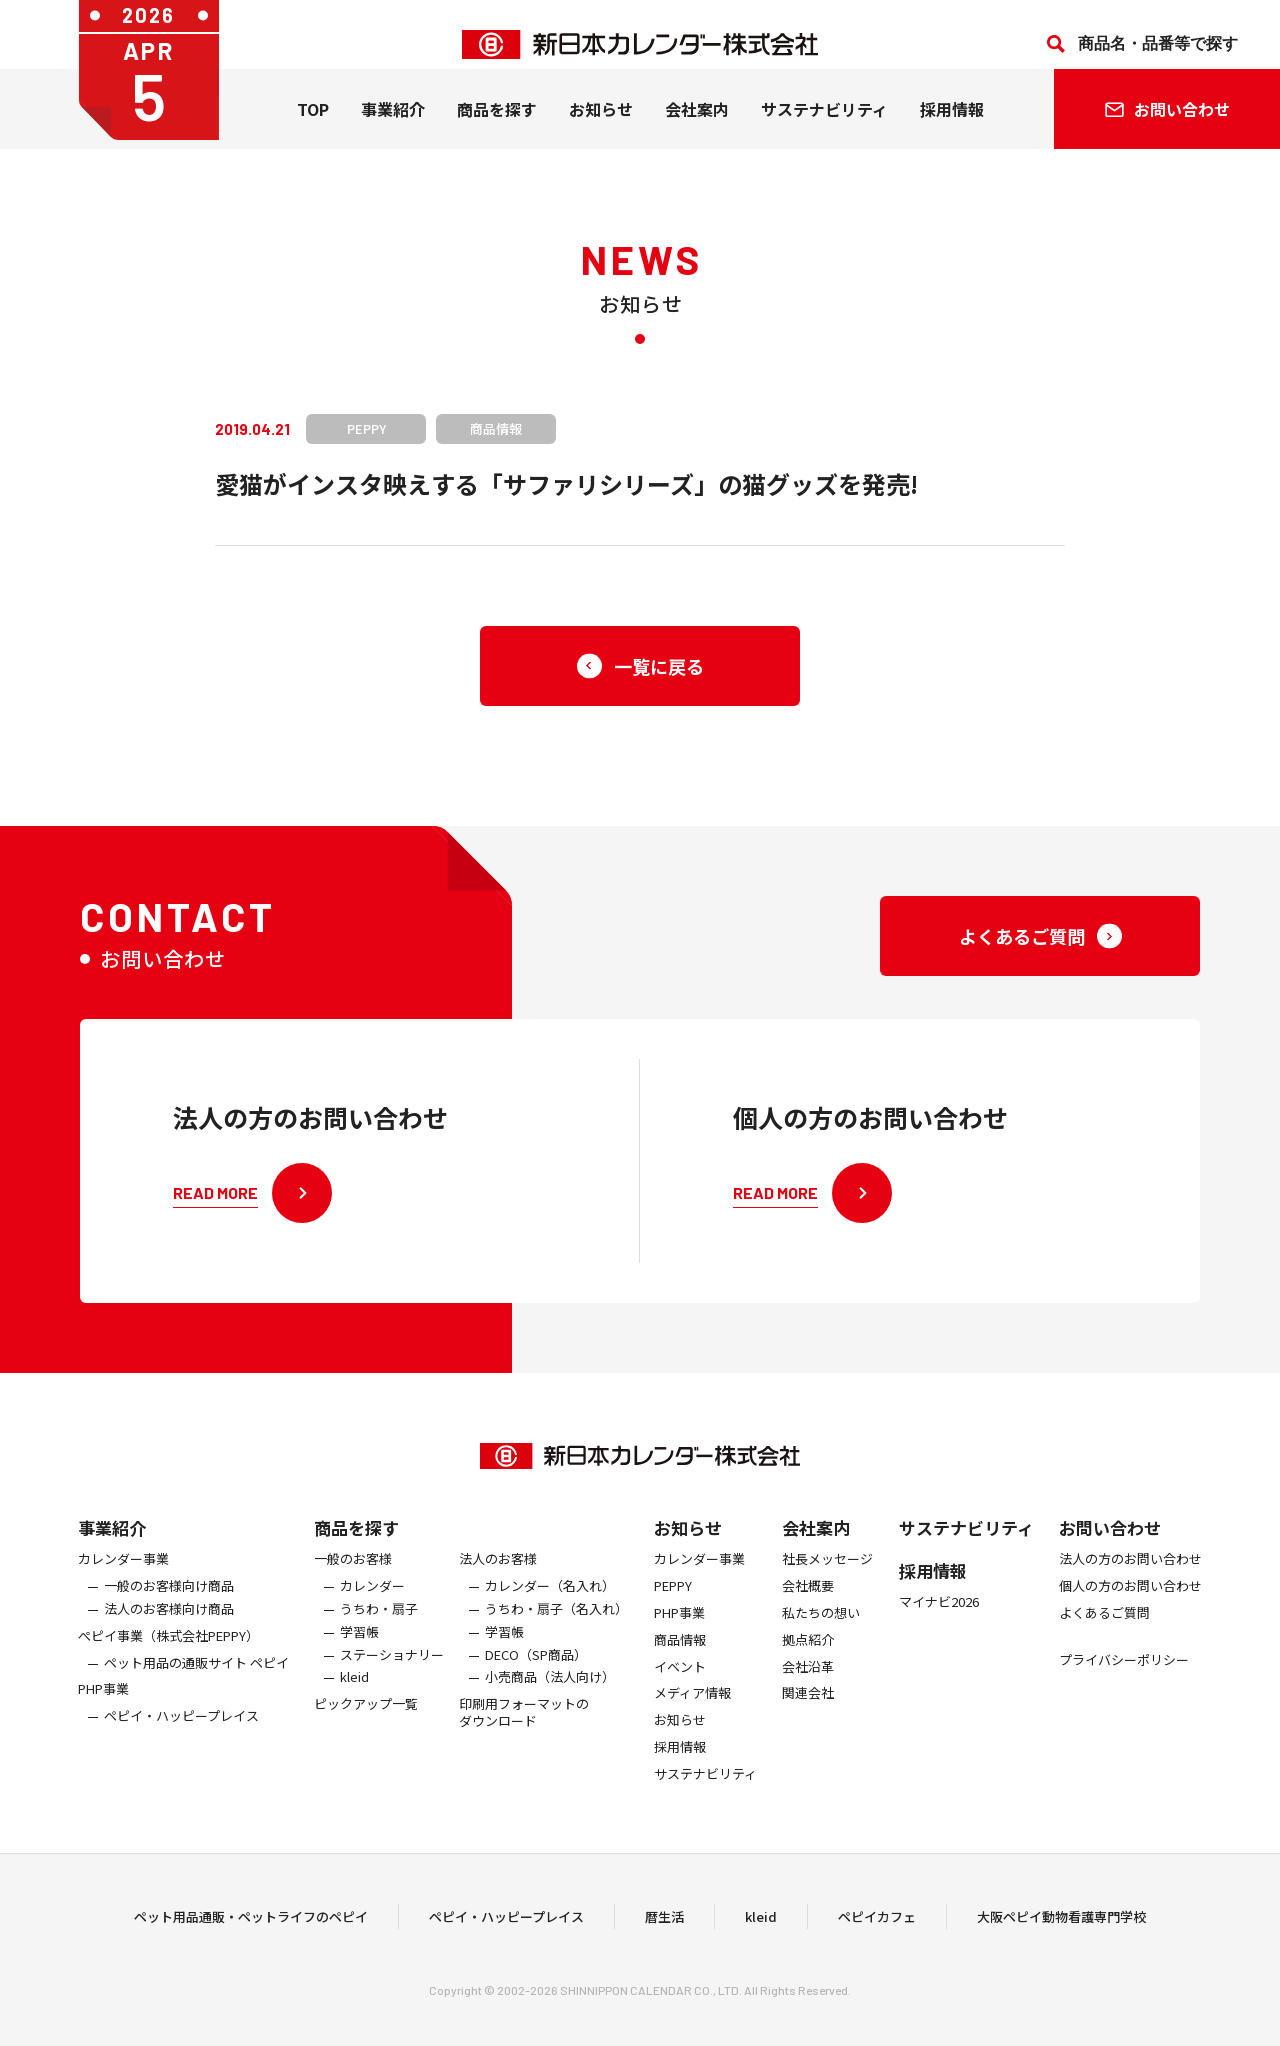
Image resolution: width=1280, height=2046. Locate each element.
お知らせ (601, 129)
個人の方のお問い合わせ (1130, 1599)
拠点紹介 (808, 1653)
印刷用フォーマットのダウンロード (524, 1726)
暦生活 (664, 1922)
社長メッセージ (827, 1572)
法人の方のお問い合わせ (1130, 1572)
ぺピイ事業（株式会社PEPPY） (168, 1649)
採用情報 (952, 129)
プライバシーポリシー (1124, 1673)
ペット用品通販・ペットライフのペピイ (251, 1922)
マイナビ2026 (939, 1615)
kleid (354, 1690)
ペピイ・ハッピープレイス (181, 1729)
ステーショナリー (392, 1667)
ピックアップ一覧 (366, 1717)
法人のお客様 (498, 1572)
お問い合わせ (1110, 1540)
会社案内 (697, 129)
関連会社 (808, 1706)
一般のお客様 (353, 1572)
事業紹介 (393, 129)
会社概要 (808, 1599)
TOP (313, 129)
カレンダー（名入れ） (550, 1599)
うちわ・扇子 (379, 1622)
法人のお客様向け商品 (169, 1622)
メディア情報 (692, 1706)
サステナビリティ (824, 129)
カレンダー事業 (123, 1572)
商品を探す (356, 1540)
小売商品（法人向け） (550, 1690)
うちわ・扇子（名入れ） (556, 1622)
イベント (680, 1679)
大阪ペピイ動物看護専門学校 (1061, 1922)
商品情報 (680, 1653)
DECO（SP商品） (536, 1667)
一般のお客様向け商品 (169, 1599)
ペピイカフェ (877, 1922)
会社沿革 (808, 1679)
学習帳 (359, 1645)
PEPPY (673, 1599)
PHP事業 (103, 1702)
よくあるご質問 (1104, 1626)
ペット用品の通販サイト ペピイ (196, 1675)
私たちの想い (821, 1626)
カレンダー (372, 1599)
